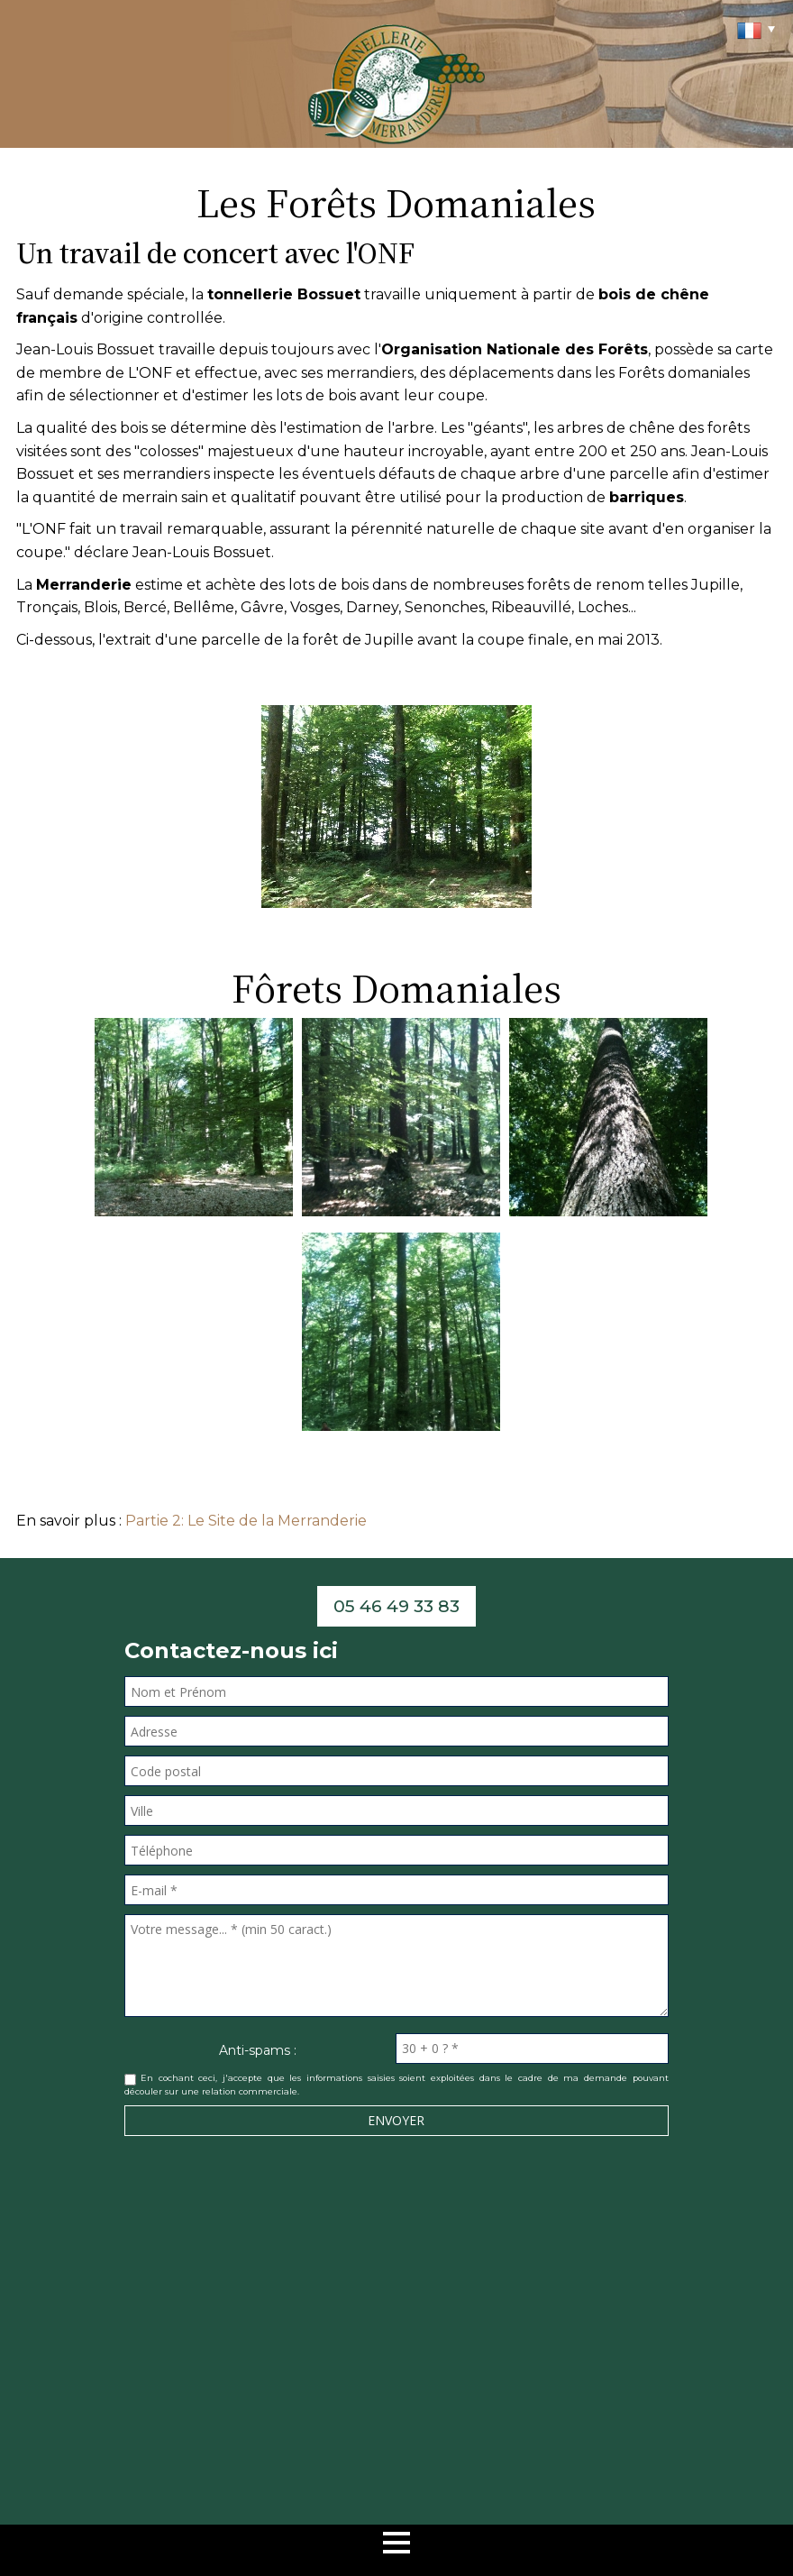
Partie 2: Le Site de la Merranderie (246, 1520)
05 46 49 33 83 (396, 1606)
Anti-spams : (257, 2050)
